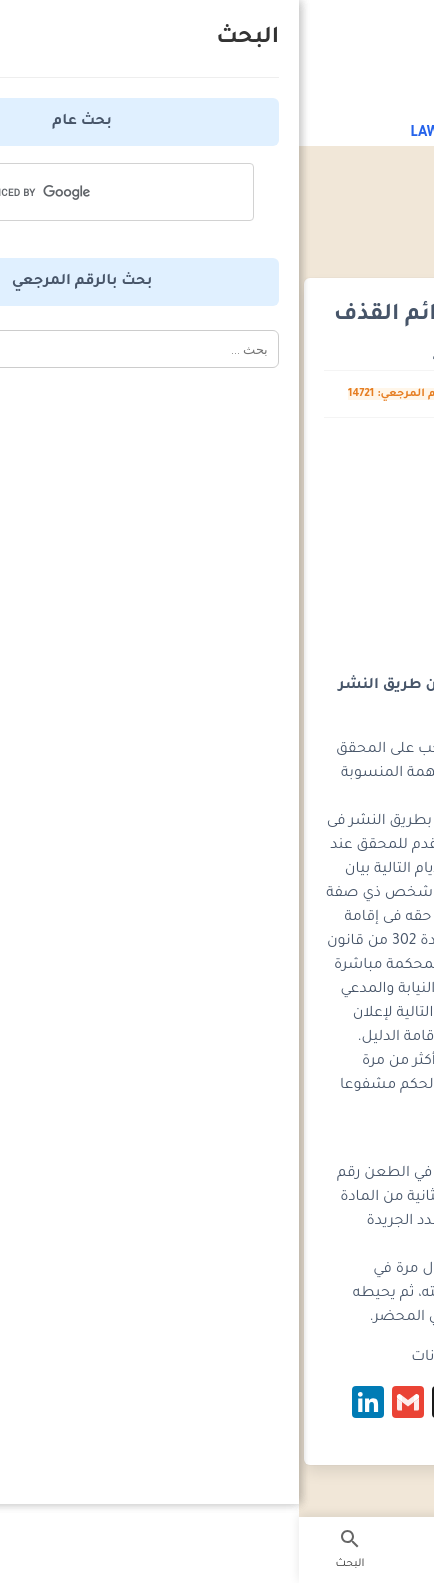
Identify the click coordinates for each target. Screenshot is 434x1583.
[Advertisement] (216, 542)
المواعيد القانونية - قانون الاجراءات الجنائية (284, 221)
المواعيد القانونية (297, 203)
